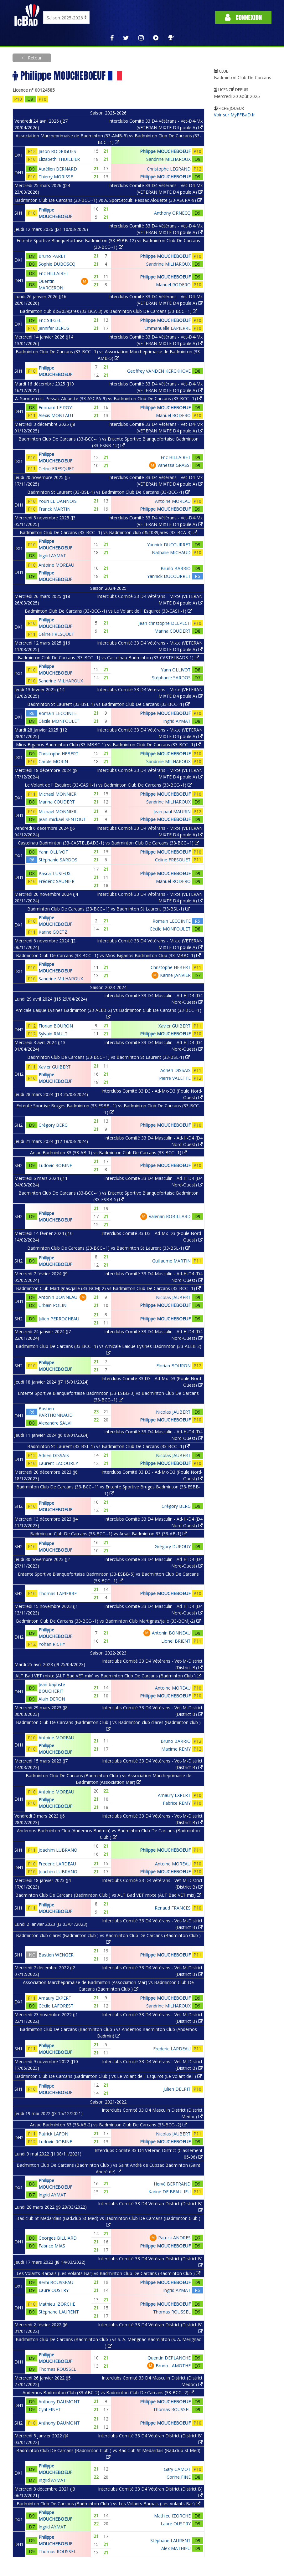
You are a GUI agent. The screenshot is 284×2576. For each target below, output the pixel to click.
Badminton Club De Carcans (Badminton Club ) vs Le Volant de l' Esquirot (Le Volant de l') (108, 2076)
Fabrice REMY (177, 1803)
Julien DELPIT (177, 2089)
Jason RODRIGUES (57, 151)
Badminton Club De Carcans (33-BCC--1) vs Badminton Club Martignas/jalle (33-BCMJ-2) (108, 1621)
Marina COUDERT (172, 631)
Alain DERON (52, 1699)
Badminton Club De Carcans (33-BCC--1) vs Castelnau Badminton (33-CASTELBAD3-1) (108, 658)
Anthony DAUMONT (59, 2402)
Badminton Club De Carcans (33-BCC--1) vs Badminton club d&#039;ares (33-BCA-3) (108, 532)
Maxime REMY (176, 1749)
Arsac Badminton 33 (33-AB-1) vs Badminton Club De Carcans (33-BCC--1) (108, 1152)
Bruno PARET (52, 256)
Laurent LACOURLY (58, 1463)
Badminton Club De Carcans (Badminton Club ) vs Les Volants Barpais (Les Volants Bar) (108, 2504)
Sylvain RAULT (53, 1034)
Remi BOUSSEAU (56, 2282)
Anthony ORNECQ (172, 213)
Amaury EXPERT (174, 1795)
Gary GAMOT (177, 2469)
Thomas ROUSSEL (172, 2312)
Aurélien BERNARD (58, 169)
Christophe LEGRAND (169, 169)
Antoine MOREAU (173, 501)
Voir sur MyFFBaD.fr (234, 115)
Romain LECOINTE (58, 713)
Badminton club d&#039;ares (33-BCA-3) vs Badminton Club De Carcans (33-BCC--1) (108, 311)
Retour (34, 58)
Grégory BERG (53, 1125)
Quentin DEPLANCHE (169, 2358)
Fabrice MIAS (52, 2246)
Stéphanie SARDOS (171, 678)
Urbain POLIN (52, 1305)
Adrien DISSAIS (175, 1070)
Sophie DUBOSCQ (57, 264)
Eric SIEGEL (50, 320)
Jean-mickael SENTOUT (62, 819)
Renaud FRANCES (173, 1908)
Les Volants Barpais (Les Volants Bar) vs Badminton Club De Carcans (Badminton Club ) (108, 2273)
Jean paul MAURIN (172, 811)
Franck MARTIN (54, 509)
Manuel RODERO (173, 285)
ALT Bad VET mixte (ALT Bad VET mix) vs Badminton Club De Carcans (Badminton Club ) (108, 1676)
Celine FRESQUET (56, 469)
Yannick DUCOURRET (169, 545)
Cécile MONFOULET (59, 721)
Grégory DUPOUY (173, 1546)
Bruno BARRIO (176, 568)
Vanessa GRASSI (174, 465)
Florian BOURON (56, 1026)
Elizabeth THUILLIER (59, 159)
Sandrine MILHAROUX (168, 159)
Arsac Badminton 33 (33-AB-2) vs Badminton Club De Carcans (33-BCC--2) (108, 2125)
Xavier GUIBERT (174, 1026)
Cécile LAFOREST (56, 2006)
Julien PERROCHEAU (59, 1319)
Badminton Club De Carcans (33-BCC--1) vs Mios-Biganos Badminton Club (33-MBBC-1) (108, 955)
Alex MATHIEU (176, 2548)
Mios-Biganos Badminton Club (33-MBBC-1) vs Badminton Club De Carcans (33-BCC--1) (108, 744)
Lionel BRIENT (176, 1641)
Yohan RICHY (52, 1644)
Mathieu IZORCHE (57, 2304)
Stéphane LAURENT (59, 2312)
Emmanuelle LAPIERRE (167, 328)
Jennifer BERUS (54, 328)
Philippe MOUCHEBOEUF (165, 151)
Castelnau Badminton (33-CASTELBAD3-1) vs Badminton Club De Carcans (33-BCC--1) (108, 843)
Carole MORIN (53, 761)
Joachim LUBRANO (58, 1850)
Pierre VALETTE (175, 1078)
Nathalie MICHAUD (171, 552)
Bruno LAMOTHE (173, 2366)
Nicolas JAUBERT (173, 1297)
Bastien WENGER (56, 1955)
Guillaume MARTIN (171, 1261)
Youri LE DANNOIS (58, 501)
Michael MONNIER (57, 794)
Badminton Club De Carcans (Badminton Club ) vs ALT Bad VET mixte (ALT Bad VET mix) (108, 1895)
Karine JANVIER (175, 975)
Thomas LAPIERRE (58, 1593)
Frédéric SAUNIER (57, 881)
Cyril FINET (50, 2409)
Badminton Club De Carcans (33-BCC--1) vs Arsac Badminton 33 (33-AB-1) (108, 1534)
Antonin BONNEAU (58, 1297)
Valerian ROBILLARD (170, 1216)
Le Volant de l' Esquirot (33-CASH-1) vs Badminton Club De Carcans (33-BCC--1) (108, 785)
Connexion (243, 17)
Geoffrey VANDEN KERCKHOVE (159, 371)
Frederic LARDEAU (57, 1864)
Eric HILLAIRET (54, 273)
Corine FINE (179, 2477)
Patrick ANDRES (174, 2238)
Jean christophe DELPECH (164, 623)
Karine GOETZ (53, 932)
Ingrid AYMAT (52, 556)
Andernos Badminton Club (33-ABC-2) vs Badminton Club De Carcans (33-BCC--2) (108, 2392)
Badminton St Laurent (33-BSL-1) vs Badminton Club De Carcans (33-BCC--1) (108, 492)
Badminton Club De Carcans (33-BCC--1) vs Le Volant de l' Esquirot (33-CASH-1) (108, 611)
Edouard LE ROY (55, 408)
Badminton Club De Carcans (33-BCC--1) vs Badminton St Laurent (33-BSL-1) (108, 909)
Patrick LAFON (53, 2134)
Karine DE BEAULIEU (169, 2192)
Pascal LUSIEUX (54, 873)
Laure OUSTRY (54, 2290)
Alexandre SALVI (55, 1423)
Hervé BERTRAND (172, 2184)
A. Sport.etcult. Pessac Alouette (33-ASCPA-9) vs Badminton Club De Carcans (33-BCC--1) (108, 398)
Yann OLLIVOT (176, 670)
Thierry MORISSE (56, 177)
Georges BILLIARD (58, 2238)
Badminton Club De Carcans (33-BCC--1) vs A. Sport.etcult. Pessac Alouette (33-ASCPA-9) (108, 200)
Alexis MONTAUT (56, 415)
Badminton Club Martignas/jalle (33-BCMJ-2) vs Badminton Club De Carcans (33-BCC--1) (108, 1288)
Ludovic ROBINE (55, 1165)
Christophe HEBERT (59, 754)
